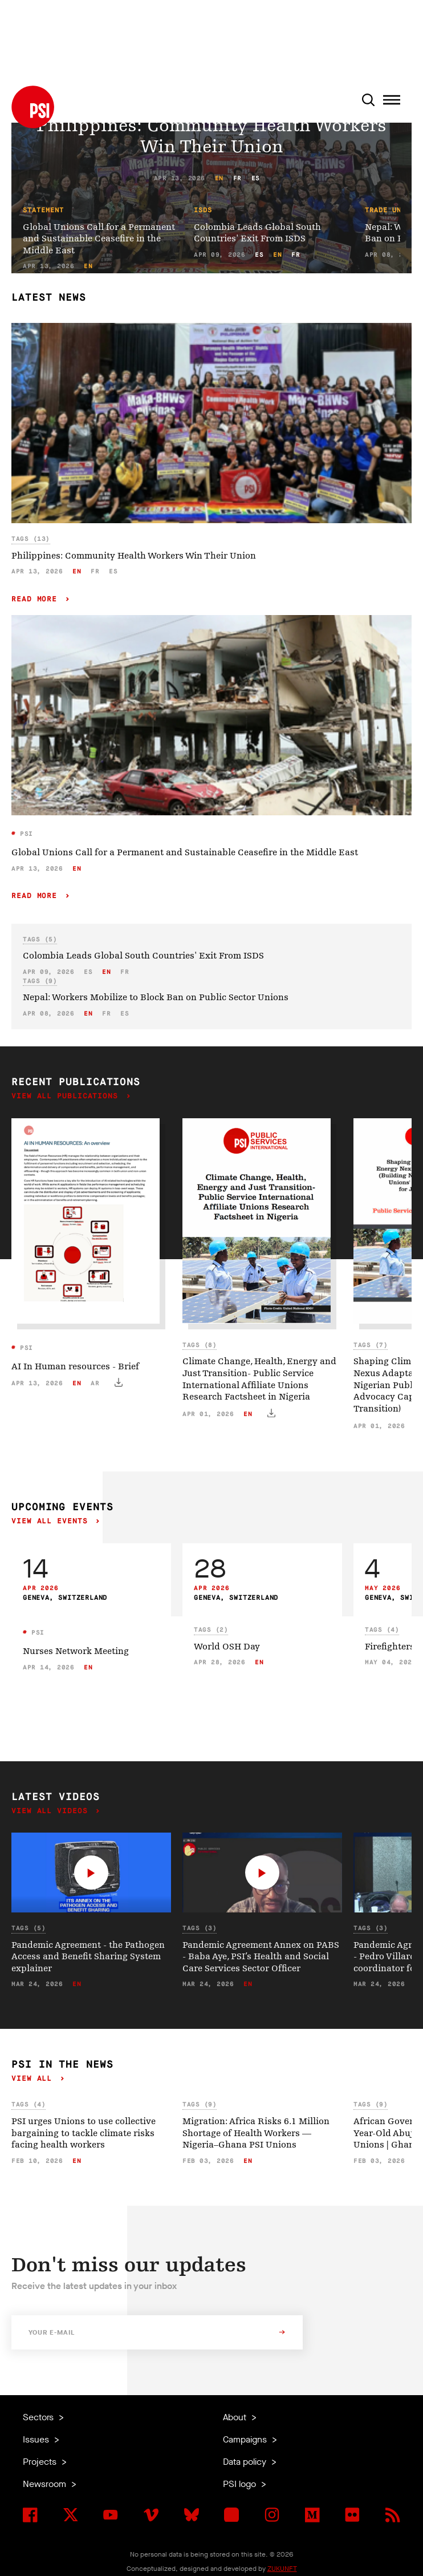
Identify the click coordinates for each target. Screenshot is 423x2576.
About (236, 2417)
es (255, 178)
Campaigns (246, 2439)
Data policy (246, 2462)
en (219, 178)
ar (95, 1383)
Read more (36, 599)
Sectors (39, 2417)
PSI (24, 834)
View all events (51, 1521)
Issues (37, 2439)
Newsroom (45, 2484)
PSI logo (240, 2484)
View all (34, 2078)
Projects (41, 2462)
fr (237, 178)
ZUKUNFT (282, 2568)
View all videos (51, 1811)
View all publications (67, 1096)
